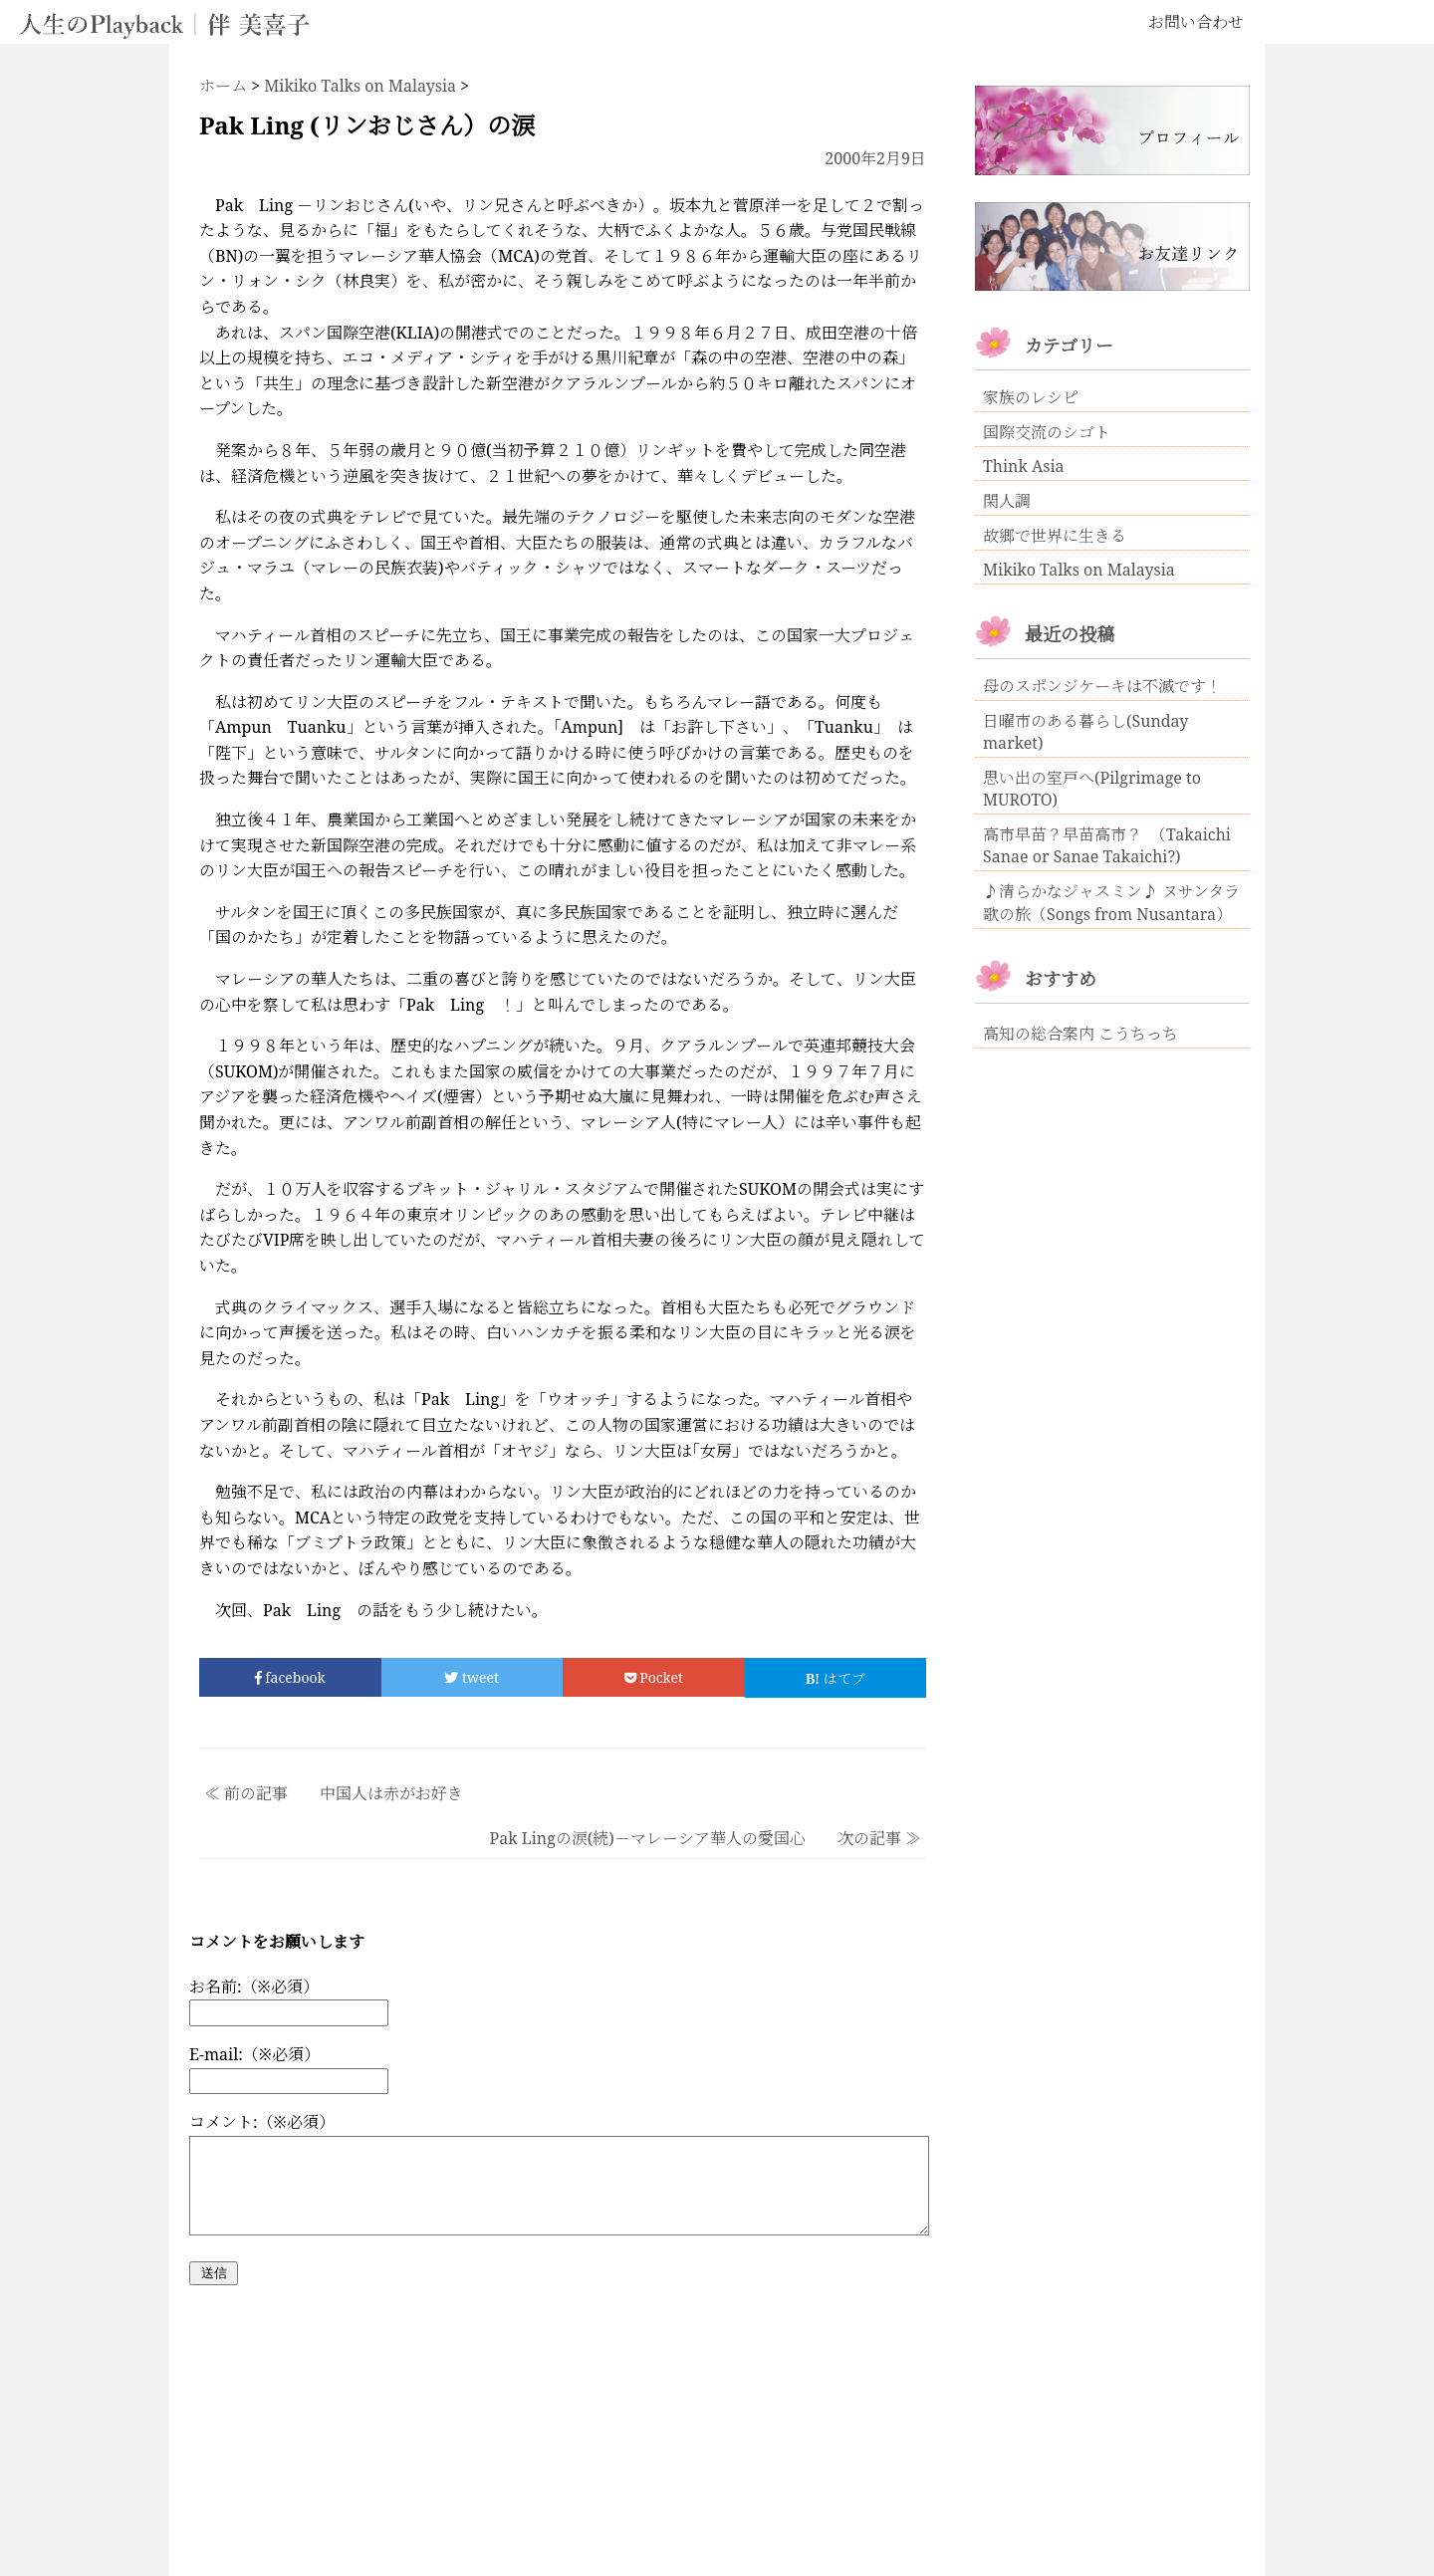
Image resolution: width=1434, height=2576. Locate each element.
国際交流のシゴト (1046, 432)
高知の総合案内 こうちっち (1080, 1034)
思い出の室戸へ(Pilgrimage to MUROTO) (1092, 789)
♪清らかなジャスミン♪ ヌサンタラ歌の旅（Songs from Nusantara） (1111, 902)
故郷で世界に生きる (1054, 536)
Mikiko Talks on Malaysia (1079, 570)
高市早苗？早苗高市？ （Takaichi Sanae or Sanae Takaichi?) (1107, 845)
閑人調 (1007, 501)
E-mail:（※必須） (254, 2054)
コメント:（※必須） (262, 2122)
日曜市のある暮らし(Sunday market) (1085, 732)
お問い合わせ (1196, 22)
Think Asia (1024, 466)
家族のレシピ (1030, 397)
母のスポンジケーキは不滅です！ (1102, 686)
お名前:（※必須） (254, 1986)
